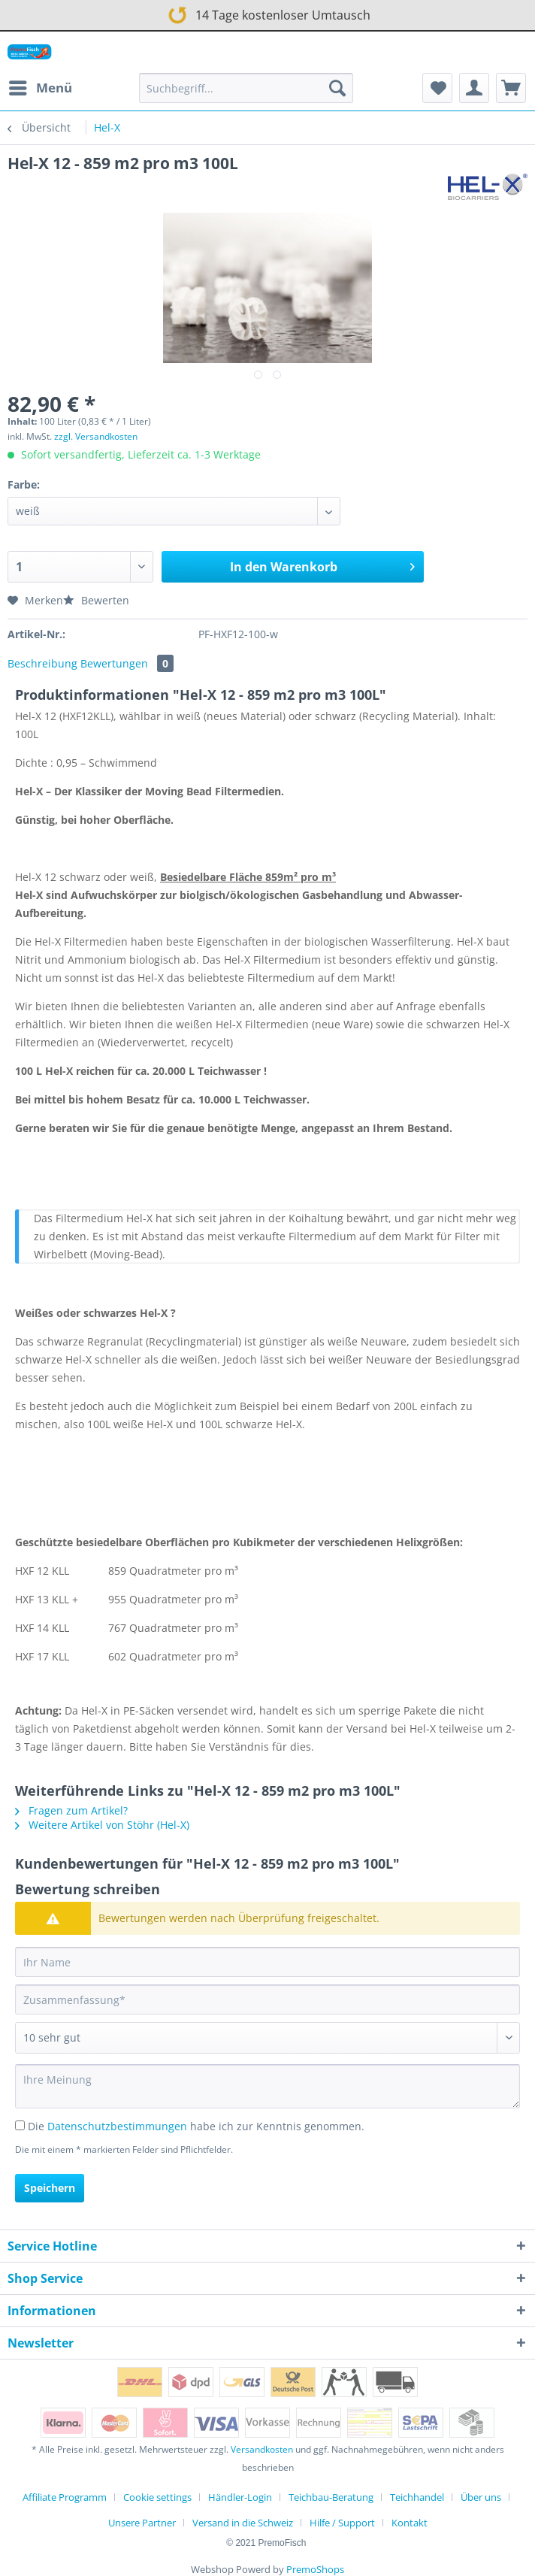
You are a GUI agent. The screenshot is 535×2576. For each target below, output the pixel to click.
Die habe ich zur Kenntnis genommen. (196, 2126)
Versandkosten (262, 2449)
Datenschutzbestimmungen (117, 2126)
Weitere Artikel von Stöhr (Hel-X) (102, 1825)
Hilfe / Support (342, 2522)
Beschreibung (42, 663)
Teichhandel (417, 2497)
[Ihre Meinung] (267, 2086)
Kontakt (409, 2522)
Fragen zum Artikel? (71, 1810)
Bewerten (96, 600)
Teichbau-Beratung (331, 2497)
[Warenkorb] (511, 88)
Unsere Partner (142, 2522)
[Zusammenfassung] (267, 1999)
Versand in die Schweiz (242, 2522)
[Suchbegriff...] (246, 88)
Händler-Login (240, 2497)
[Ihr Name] (267, 1962)
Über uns (481, 2497)
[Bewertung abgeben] (267, 2038)
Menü (40, 86)
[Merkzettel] (437, 88)
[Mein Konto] (474, 88)
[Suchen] (337, 88)
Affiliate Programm (65, 2497)
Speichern (49, 2188)
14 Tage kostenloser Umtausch (266, 13)
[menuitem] (40, 88)
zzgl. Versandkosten (96, 436)
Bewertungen (127, 663)
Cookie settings (157, 2497)
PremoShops (315, 2569)
